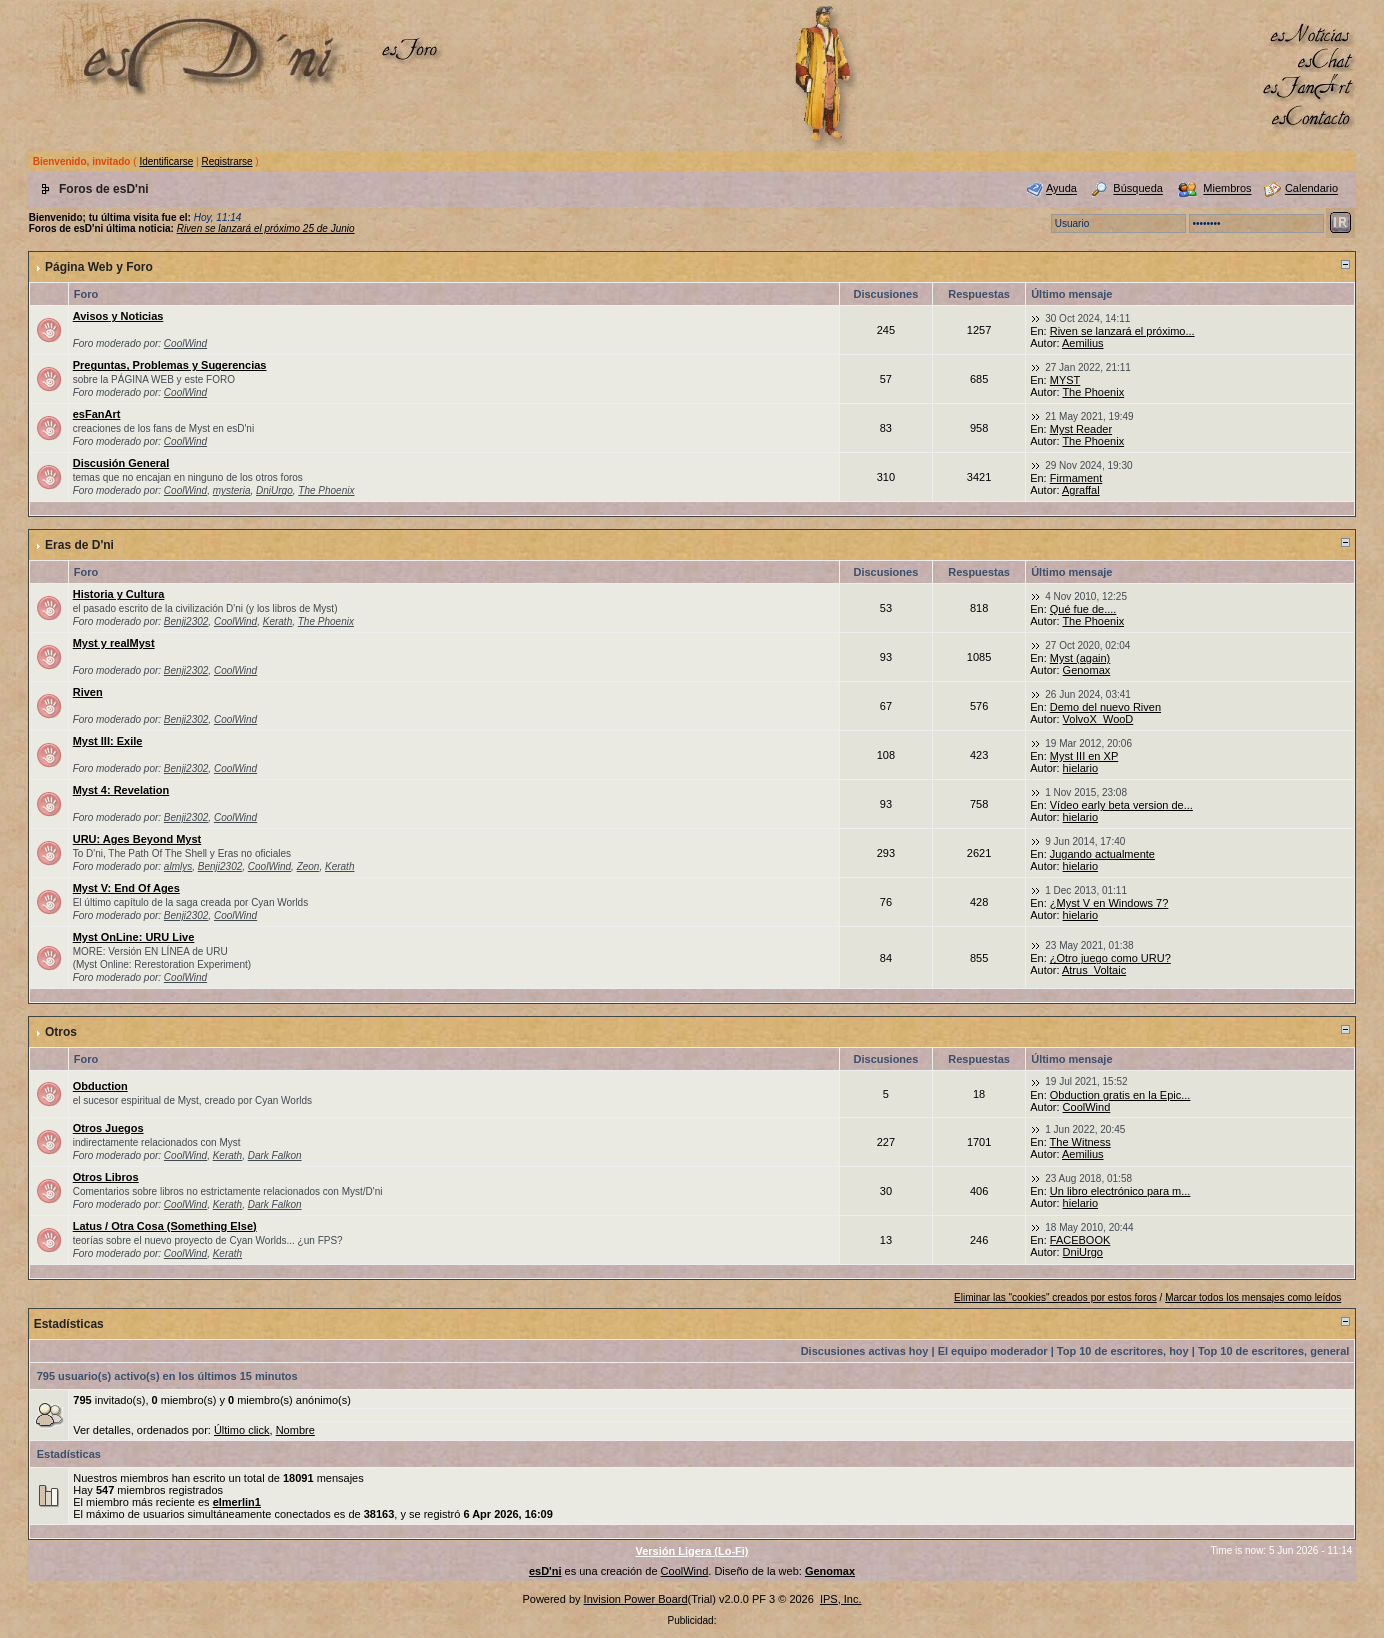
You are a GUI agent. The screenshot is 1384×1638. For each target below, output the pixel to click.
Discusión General (121, 463)
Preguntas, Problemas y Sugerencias (170, 365)
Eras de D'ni (79, 545)
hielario (1080, 768)
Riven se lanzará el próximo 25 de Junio (266, 228)
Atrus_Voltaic (1094, 970)
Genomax (1087, 670)
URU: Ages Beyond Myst (137, 839)
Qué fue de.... (1083, 609)
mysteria (232, 490)
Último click (242, 1430)
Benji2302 (186, 621)
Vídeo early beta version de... (1121, 805)
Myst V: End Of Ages (126, 888)
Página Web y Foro (99, 267)
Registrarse (226, 161)
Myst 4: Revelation (121, 790)
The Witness (1080, 1142)
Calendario (1311, 189)
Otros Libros (106, 1177)
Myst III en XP (1084, 756)
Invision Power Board (636, 1599)
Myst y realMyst (114, 643)
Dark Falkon (275, 1155)
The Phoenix (1093, 392)
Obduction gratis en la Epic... (1120, 1095)
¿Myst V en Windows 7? (1109, 903)
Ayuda (1061, 189)
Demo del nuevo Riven (1105, 707)
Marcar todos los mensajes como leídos (1253, 1297)
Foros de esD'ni (104, 189)
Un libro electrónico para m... (1120, 1191)
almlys (178, 866)
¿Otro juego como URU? (1110, 958)
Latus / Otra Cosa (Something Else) (165, 1226)
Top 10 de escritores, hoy (1123, 1351)
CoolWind (185, 343)
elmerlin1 (237, 1502)
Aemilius (1083, 343)
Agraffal (1081, 490)
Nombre (295, 1430)
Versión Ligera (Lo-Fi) (691, 1551)
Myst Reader (1081, 429)
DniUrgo (274, 490)
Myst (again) (1080, 658)
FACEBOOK (1080, 1240)
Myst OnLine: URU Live (134, 937)
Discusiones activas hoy (865, 1351)
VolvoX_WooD (1098, 719)
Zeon (308, 866)
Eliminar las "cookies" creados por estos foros (1055, 1297)
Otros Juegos (108, 1128)
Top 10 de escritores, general (1273, 1351)
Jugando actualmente (1102, 854)
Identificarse (166, 161)
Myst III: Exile (108, 741)
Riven (88, 692)
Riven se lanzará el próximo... (1122, 331)
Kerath (277, 621)
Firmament (1076, 478)
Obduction (100, 1086)
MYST (1065, 380)
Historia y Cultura (119, 594)
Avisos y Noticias (118, 316)
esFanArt (97, 414)
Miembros (1227, 189)
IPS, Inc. (841, 1599)
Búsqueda (1138, 189)
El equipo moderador (993, 1351)
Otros (61, 1032)
